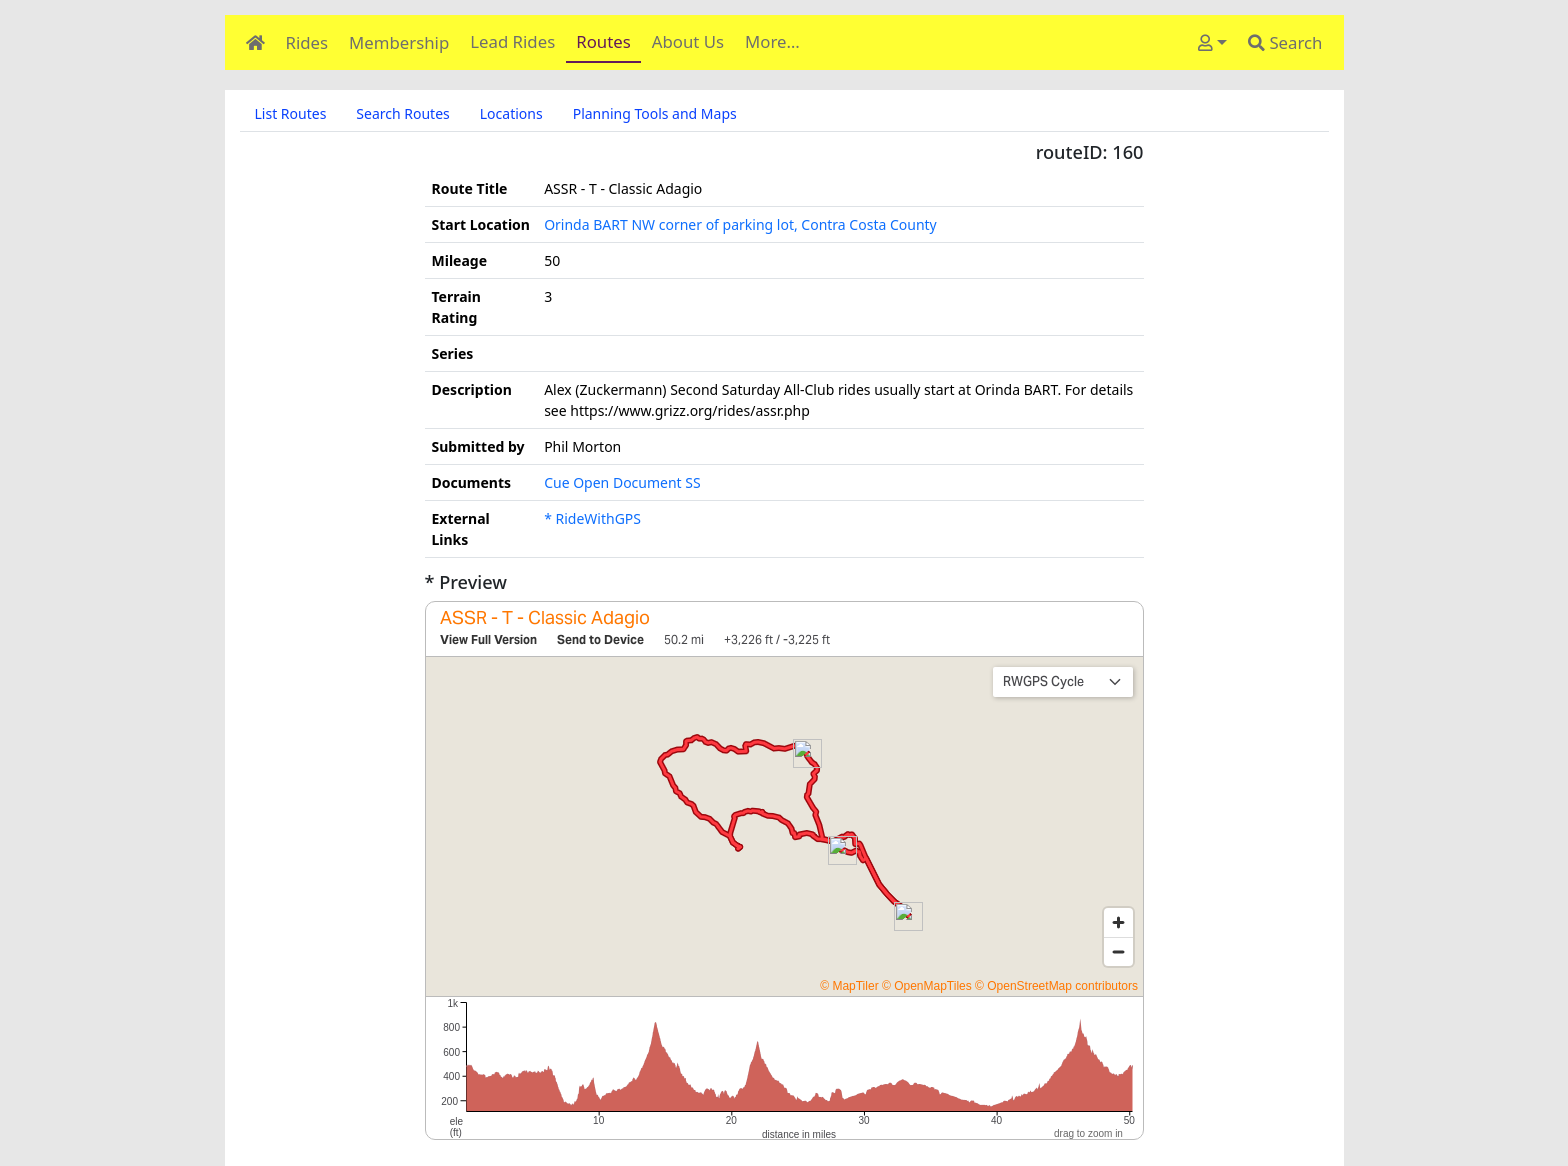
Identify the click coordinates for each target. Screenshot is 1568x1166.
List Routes (291, 113)
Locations (511, 113)
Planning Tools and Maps (655, 113)
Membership (399, 42)
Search (1285, 42)
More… (772, 41)
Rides (307, 42)
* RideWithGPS (592, 518)
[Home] (255, 42)
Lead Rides (512, 41)
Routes (603, 41)
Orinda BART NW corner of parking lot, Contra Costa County (740, 224)
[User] (1212, 42)
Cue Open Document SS (622, 482)
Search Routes (402, 113)
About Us (688, 41)
